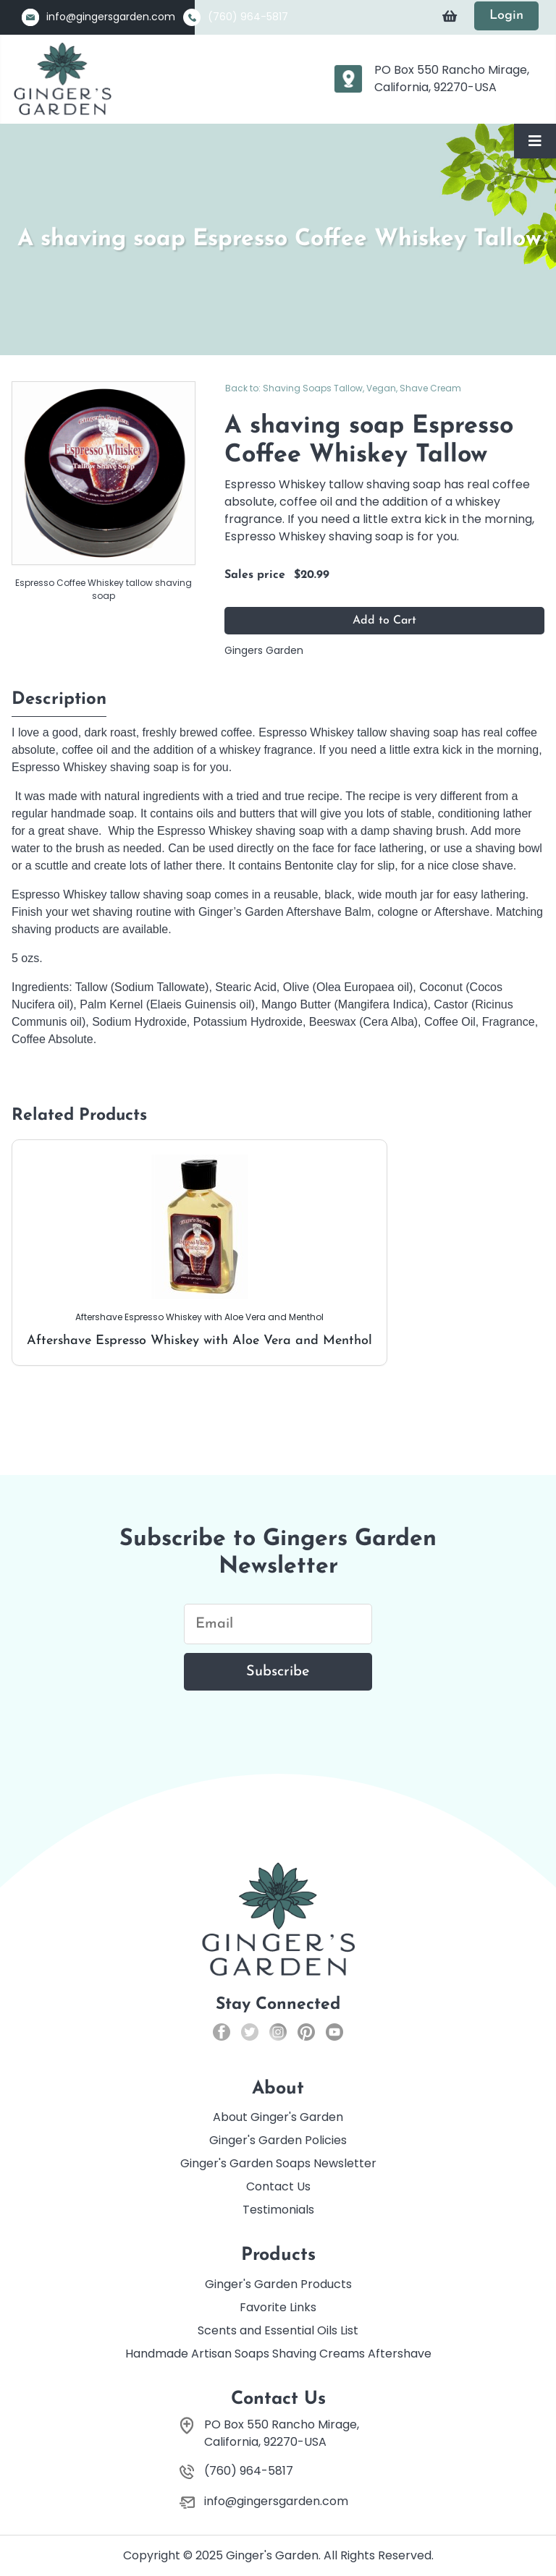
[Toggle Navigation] (535, 141)
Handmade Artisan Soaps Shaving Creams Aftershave (278, 2353)
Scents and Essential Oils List (278, 2330)
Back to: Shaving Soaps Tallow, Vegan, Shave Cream (343, 388)
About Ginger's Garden (278, 2117)
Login (506, 15)
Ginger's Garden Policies (278, 2140)
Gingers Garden (263, 650)
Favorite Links (278, 2307)
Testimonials (278, 2209)
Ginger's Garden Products (278, 2284)
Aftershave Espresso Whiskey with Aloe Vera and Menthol (199, 1251)
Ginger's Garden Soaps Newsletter (278, 2163)
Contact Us (278, 2186)
